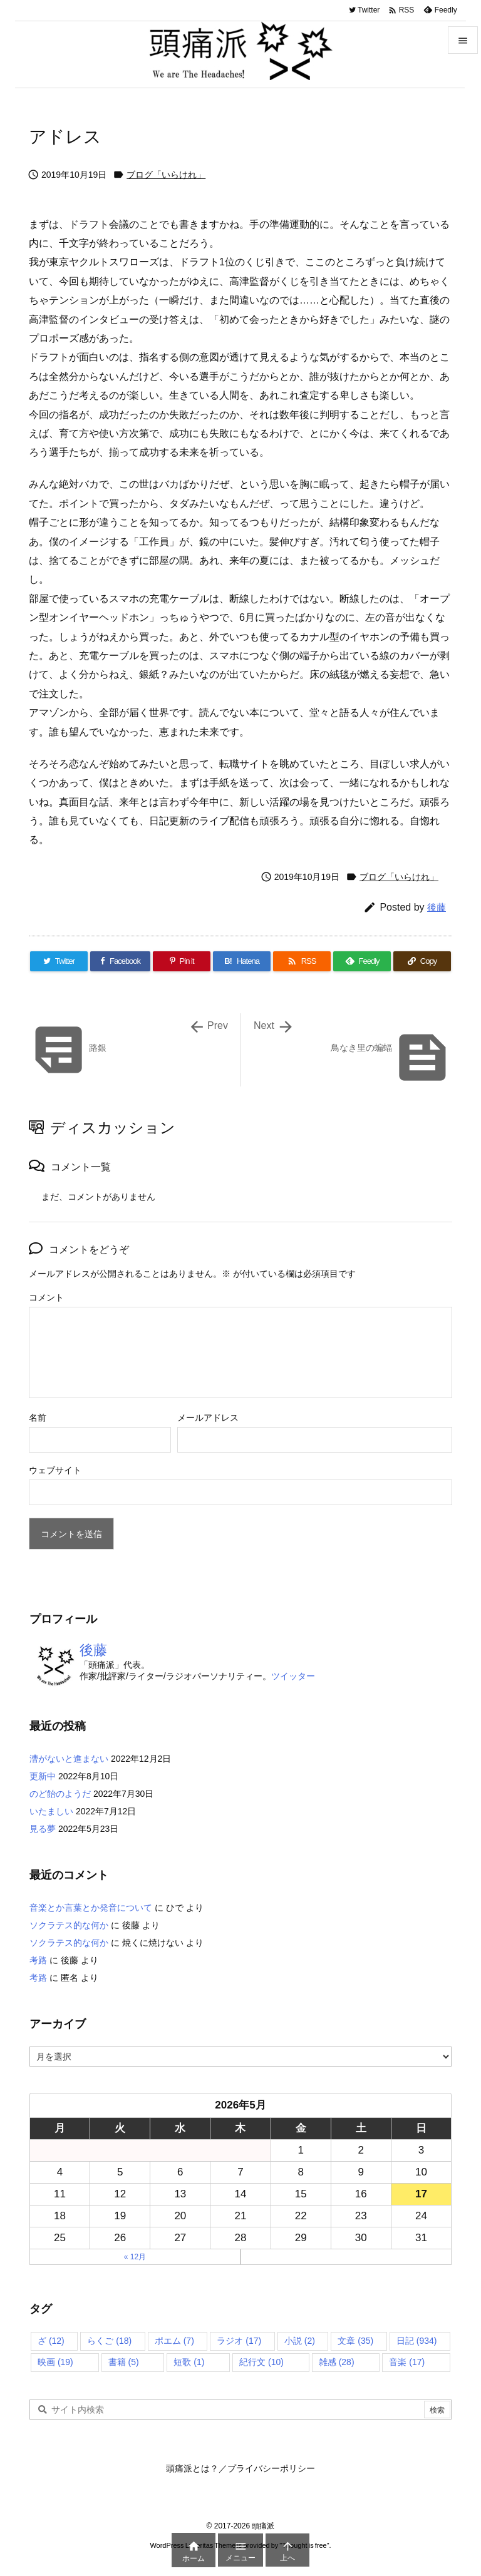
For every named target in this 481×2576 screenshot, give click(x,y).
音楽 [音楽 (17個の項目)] (407, 2362)
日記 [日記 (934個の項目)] (416, 2341)
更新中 (42, 1776)
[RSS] (302, 961)
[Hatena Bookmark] (242, 961)
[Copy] (422, 961)
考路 (38, 1960)
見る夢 (42, 1829)
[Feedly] (362, 961)
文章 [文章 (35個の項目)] (355, 2341)
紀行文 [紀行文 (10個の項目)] (261, 2362)
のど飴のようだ (60, 1794)
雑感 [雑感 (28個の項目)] (336, 2362)
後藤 (436, 907)
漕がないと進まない (68, 1759)
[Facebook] (120, 961)
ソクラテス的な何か (68, 1925)
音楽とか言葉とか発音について (90, 1908)
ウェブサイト (55, 1470)
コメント (46, 1297)
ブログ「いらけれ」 (166, 175)
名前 (37, 1418)
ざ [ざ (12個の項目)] (51, 2341)
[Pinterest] (181, 961)
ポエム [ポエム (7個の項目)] (174, 2341)
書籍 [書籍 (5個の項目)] (123, 2362)
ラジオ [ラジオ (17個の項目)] (239, 2341)
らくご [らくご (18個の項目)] (109, 2341)
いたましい (51, 1811)
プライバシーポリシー (271, 2468)
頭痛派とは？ (192, 2468)
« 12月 (135, 2256)
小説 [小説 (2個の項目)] (299, 2341)
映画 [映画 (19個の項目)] (55, 2362)
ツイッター (293, 1676)
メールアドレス (208, 1418)
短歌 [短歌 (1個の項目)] (188, 2362)
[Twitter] (59, 961)
